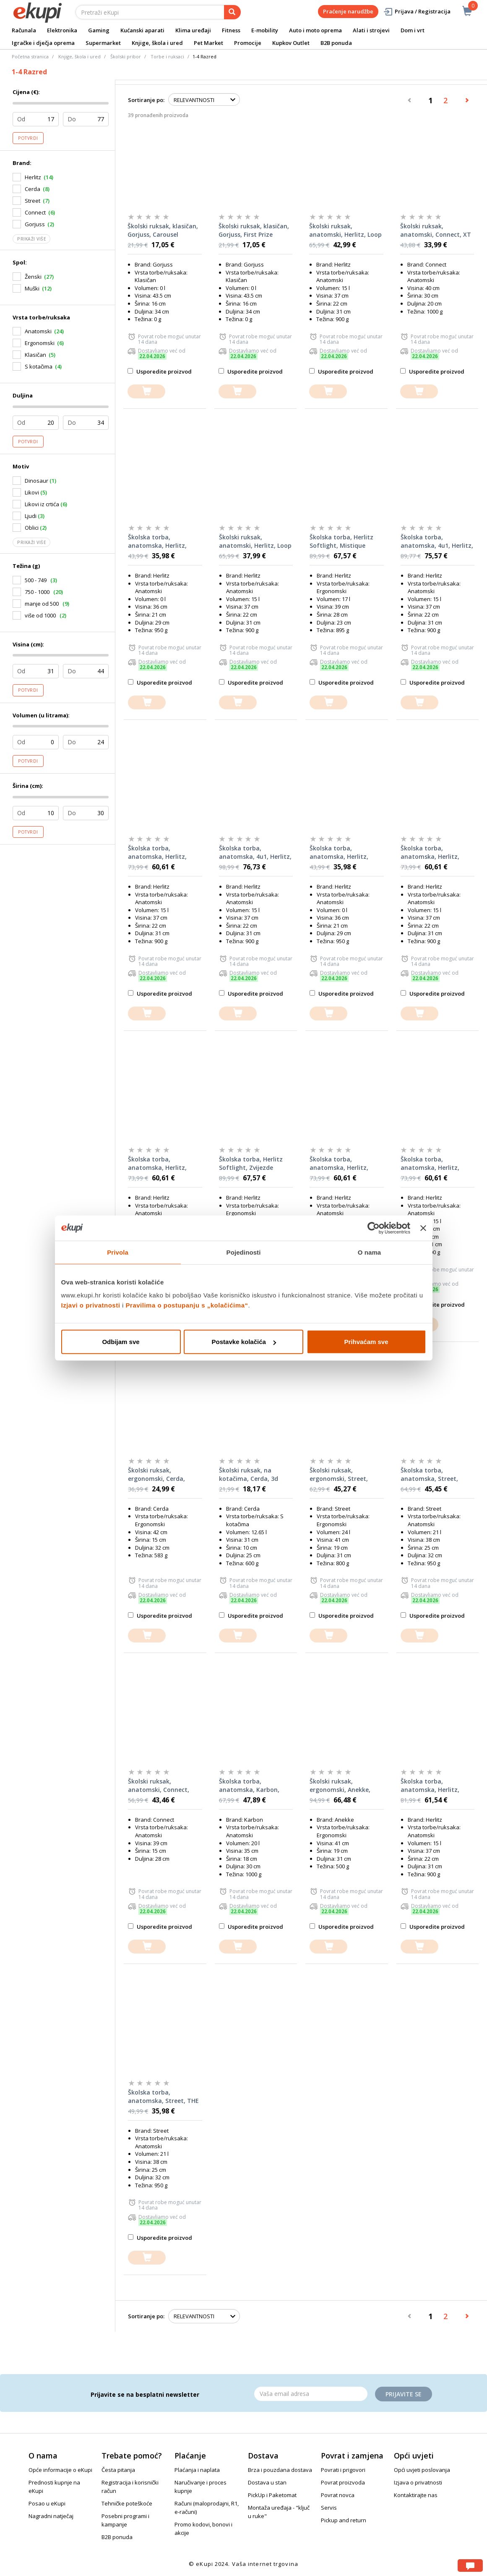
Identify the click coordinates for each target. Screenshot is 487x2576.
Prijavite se (403, 2394)
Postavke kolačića (244, 1341)
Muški (32, 288)
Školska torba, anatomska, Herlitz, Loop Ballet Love (430, 1785)
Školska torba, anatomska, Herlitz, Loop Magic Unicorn (157, 852)
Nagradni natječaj (51, 2516)
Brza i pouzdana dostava (280, 2470)
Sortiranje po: (146, 100)
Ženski (33, 276)
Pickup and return (343, 2520)
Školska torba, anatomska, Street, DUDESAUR (429, 1474)
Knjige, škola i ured (157, 43)
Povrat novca (337, 2495)
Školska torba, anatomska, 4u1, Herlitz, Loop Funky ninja (255, 852)
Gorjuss (35, 224)
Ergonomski (40, 343)
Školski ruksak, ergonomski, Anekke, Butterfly (340, 1785)
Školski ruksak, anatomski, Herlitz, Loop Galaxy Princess (345, 230)
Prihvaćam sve (366, 1341)
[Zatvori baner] (423, 1228)
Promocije (247, 43)
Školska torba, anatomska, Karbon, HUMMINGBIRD (249, 1785)
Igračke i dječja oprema (43, 43)
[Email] (310, 2394)
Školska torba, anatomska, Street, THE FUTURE (163, 2096)
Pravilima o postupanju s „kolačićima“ (187, 1305)
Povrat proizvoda (343, 2482)
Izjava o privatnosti (418, 2482)
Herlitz (33, 177)
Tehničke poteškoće (127, 2503)
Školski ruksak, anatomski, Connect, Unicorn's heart (158, 1785)
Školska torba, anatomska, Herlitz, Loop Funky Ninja (430, 1163)
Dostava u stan (267, 2482)
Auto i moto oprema (315, 30)
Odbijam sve (120, 1341)
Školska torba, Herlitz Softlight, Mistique (341, 541)
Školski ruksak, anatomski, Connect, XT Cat (435, 230)
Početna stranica (30, 56)
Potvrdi (28, 138)
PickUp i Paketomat (272, 2495)
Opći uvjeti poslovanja (422, 2470)
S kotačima (38, 366)
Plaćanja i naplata (197, 2470)
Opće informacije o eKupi (60, 2470)
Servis (329, 2507)
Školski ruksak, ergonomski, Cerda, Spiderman (156, 1474)
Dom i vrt (412, 30)
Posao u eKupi (47, 2503)
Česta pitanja (118, 2470)
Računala (24, 30)
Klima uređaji (193, 30)
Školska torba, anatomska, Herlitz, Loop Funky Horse (157, 1163)
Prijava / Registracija (417, 12)
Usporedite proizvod (160, 371)
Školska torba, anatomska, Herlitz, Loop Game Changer (339, 1163)
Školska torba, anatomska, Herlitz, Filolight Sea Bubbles (158, 541)
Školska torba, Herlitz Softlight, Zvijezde (251, 1163)
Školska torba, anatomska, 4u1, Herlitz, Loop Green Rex (437, 541)
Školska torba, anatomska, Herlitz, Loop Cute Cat (430, 852)
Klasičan (35, 354)
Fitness (231, 30)
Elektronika (62, 30)
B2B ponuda (336, 43)
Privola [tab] (117, 1251)
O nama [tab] (369, 1251)
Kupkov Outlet (291, 43)
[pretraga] (232, 12)
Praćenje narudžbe (348, 11)
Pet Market (208, 43)
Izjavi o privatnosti (90, 1305)
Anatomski (38, 331)
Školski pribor (125, 56)
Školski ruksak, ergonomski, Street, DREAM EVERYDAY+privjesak (339, 1474)
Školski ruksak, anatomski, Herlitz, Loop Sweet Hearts (255, 541)
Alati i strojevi (371, 30)
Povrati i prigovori (343, 2470)
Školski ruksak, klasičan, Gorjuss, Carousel (163, 230)
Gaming (98, 30)
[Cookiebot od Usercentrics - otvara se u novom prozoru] (373, 1227)
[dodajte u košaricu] (146, 391)
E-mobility (264, 30)
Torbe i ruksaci (167, 56)
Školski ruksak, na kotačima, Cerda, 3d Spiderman (248, 1474)
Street (32, 200)
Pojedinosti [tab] (244, 1251)
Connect (35, 212)
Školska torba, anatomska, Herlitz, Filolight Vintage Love (341, 852)
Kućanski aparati (142, 30)
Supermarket (103, 43)
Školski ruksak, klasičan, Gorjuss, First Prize (254, 230)
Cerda (32, 189)
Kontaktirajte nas (416, 2495)
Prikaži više (31, 239)
